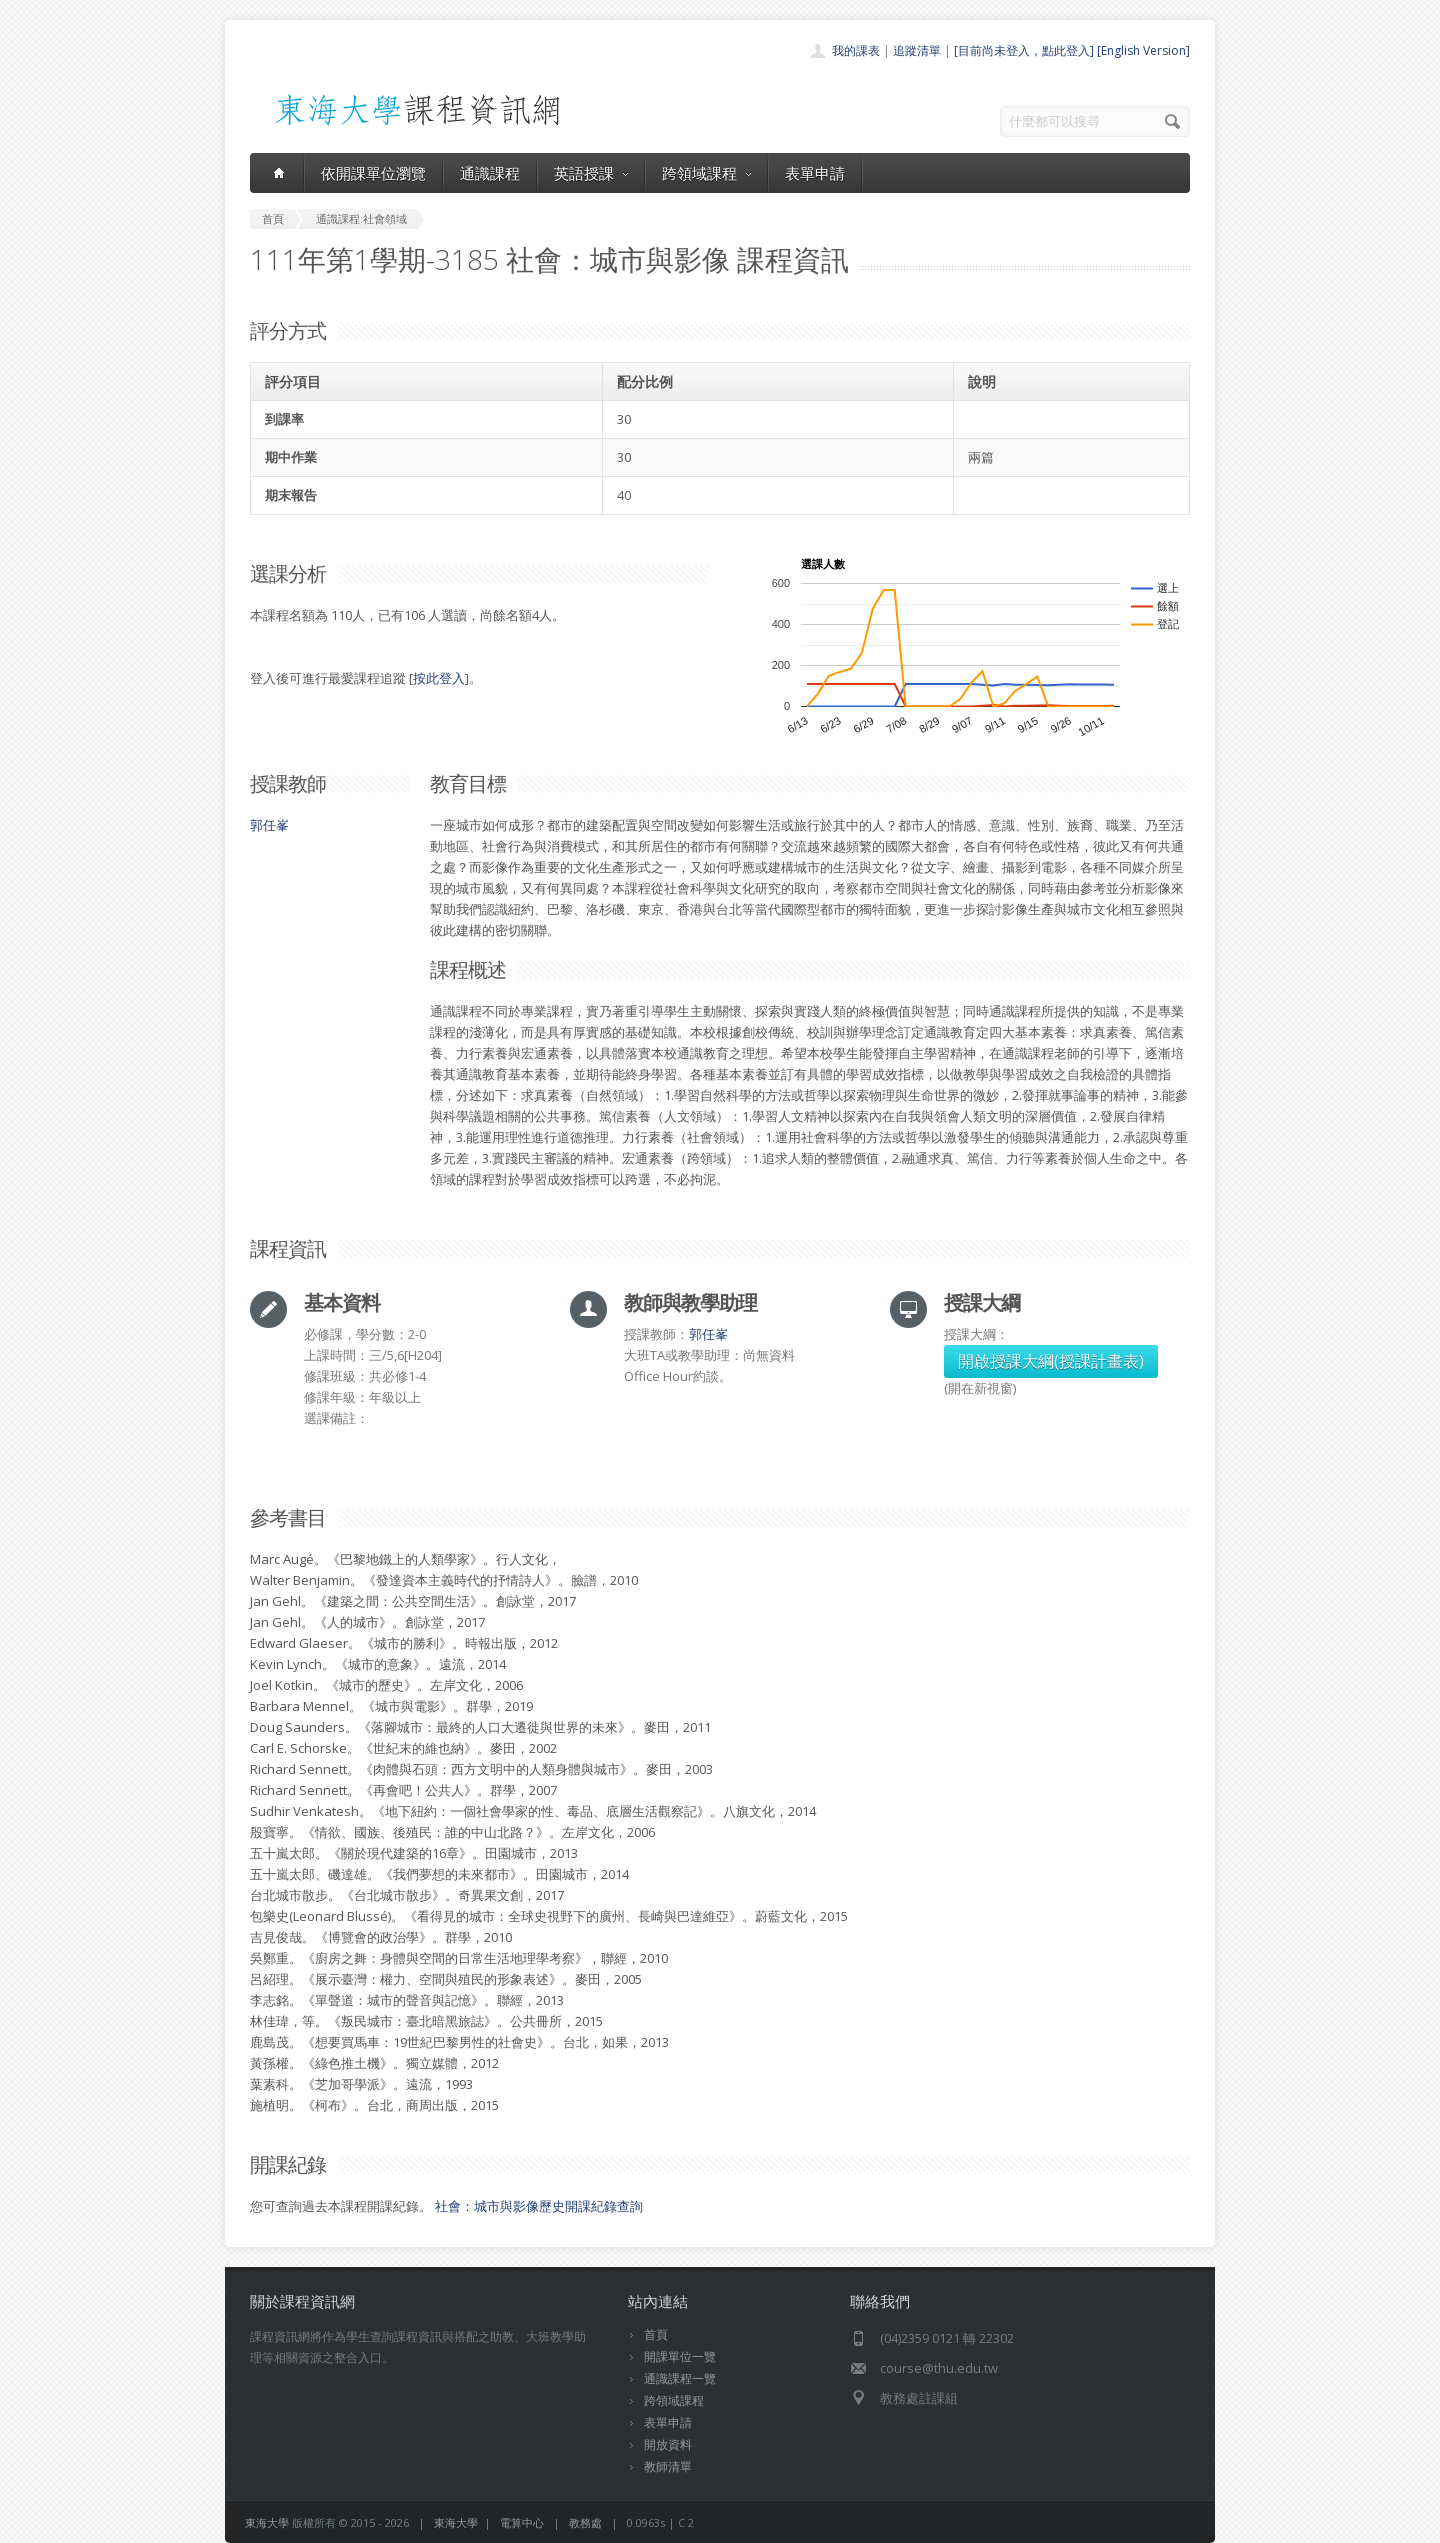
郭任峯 (269, 825)
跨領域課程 (706, 173)
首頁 (656, 2334)
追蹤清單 (917, 50)
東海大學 (267, 2522)
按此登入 (439, 678)
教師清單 (668, 2466)
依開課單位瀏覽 (373, 173)
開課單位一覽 (680, 2356)
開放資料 (668, 2444)
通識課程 (490, 173)
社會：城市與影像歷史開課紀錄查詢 (539, 2206)
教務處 (585, 2522)
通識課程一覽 (680, 2378)
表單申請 (815, 173)
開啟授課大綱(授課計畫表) (1051, 1361)
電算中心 (522, 2522)
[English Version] (1143, 50)
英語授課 (591, 173)
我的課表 (856, 50)
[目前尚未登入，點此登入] (1024, 50)
